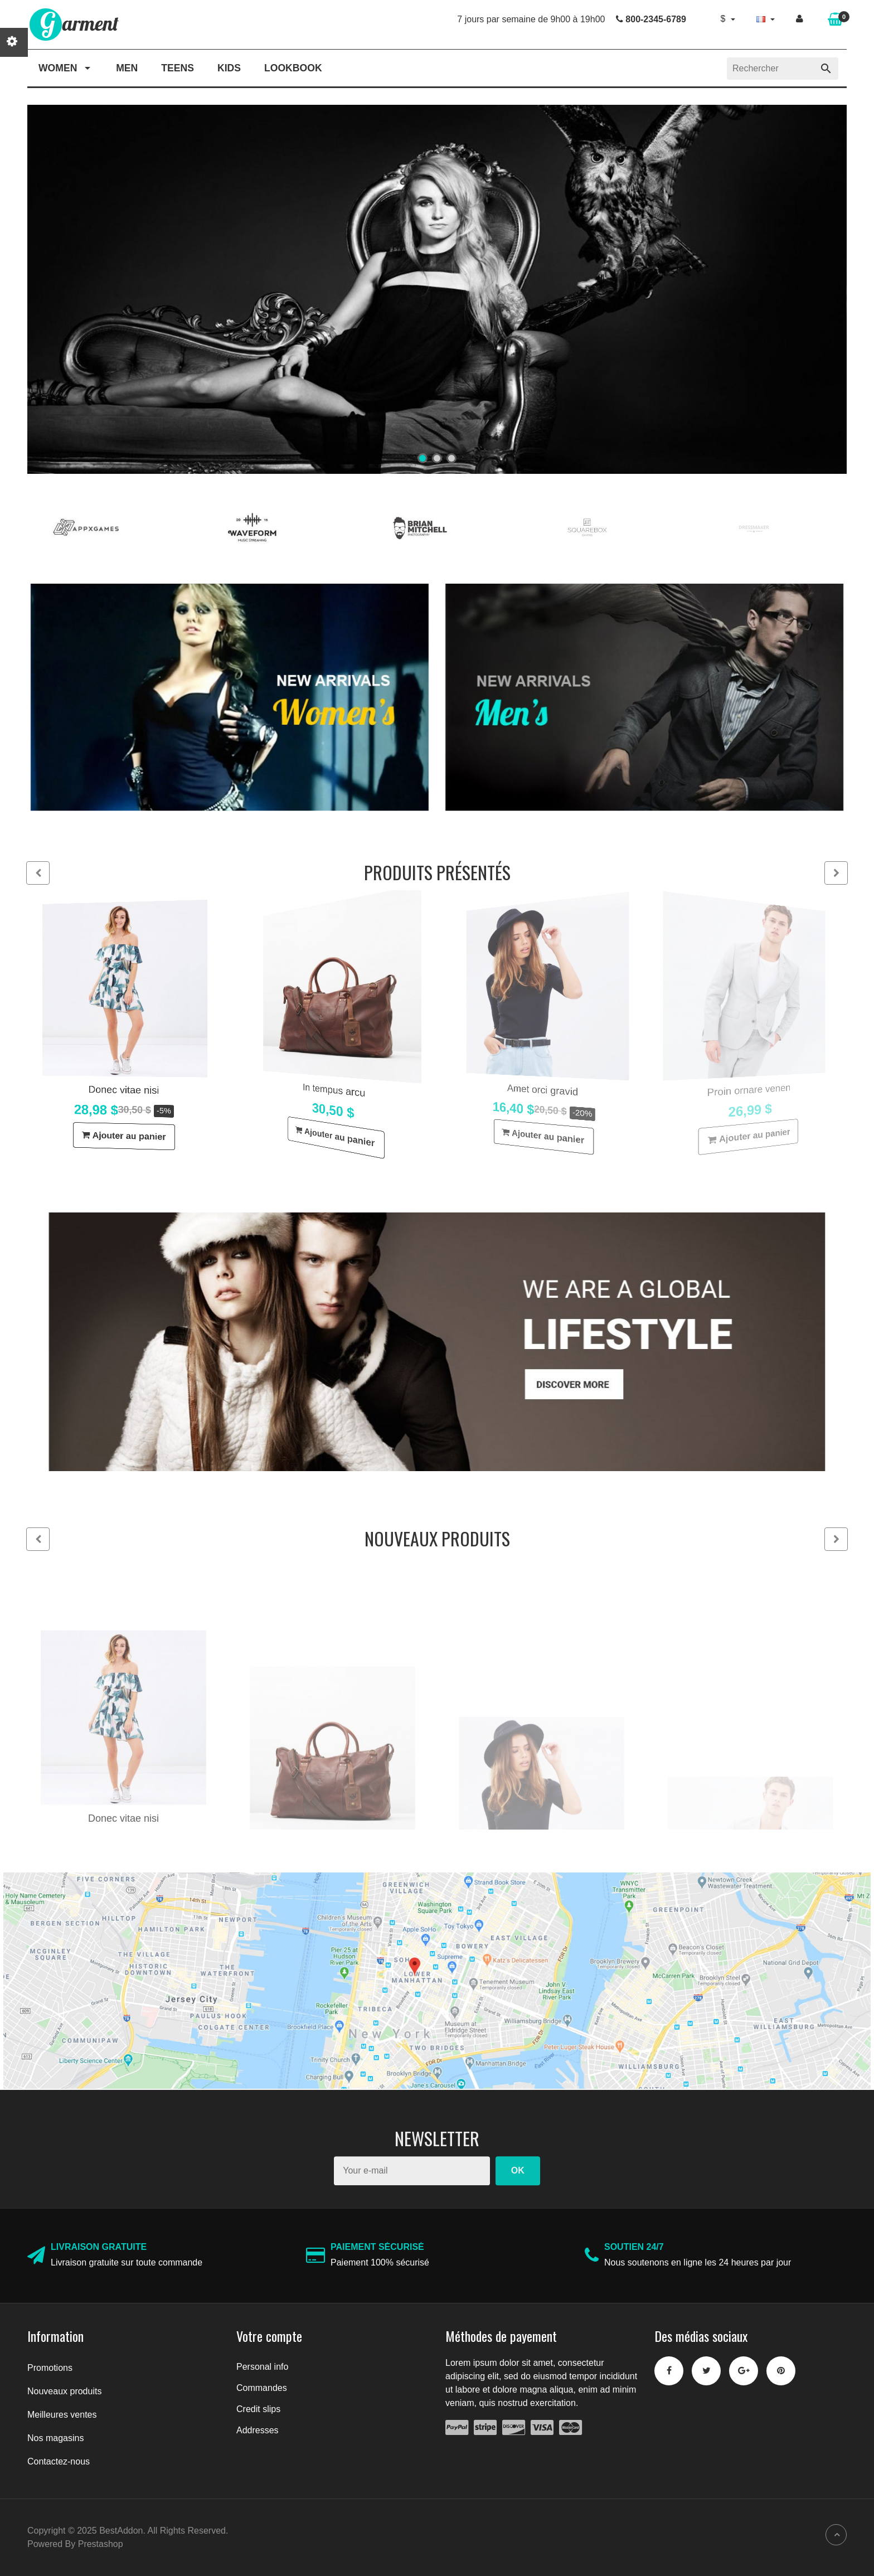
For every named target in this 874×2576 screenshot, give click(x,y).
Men (127, 68)
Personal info (262, 2366)
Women (65, 68)
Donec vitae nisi (121, 1092)
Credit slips (258, 2409)
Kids (229, 68)
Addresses (257, 2430)
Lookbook (293, 68)
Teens (177, 68)
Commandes (261, 2388)
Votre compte (269, 2336)
